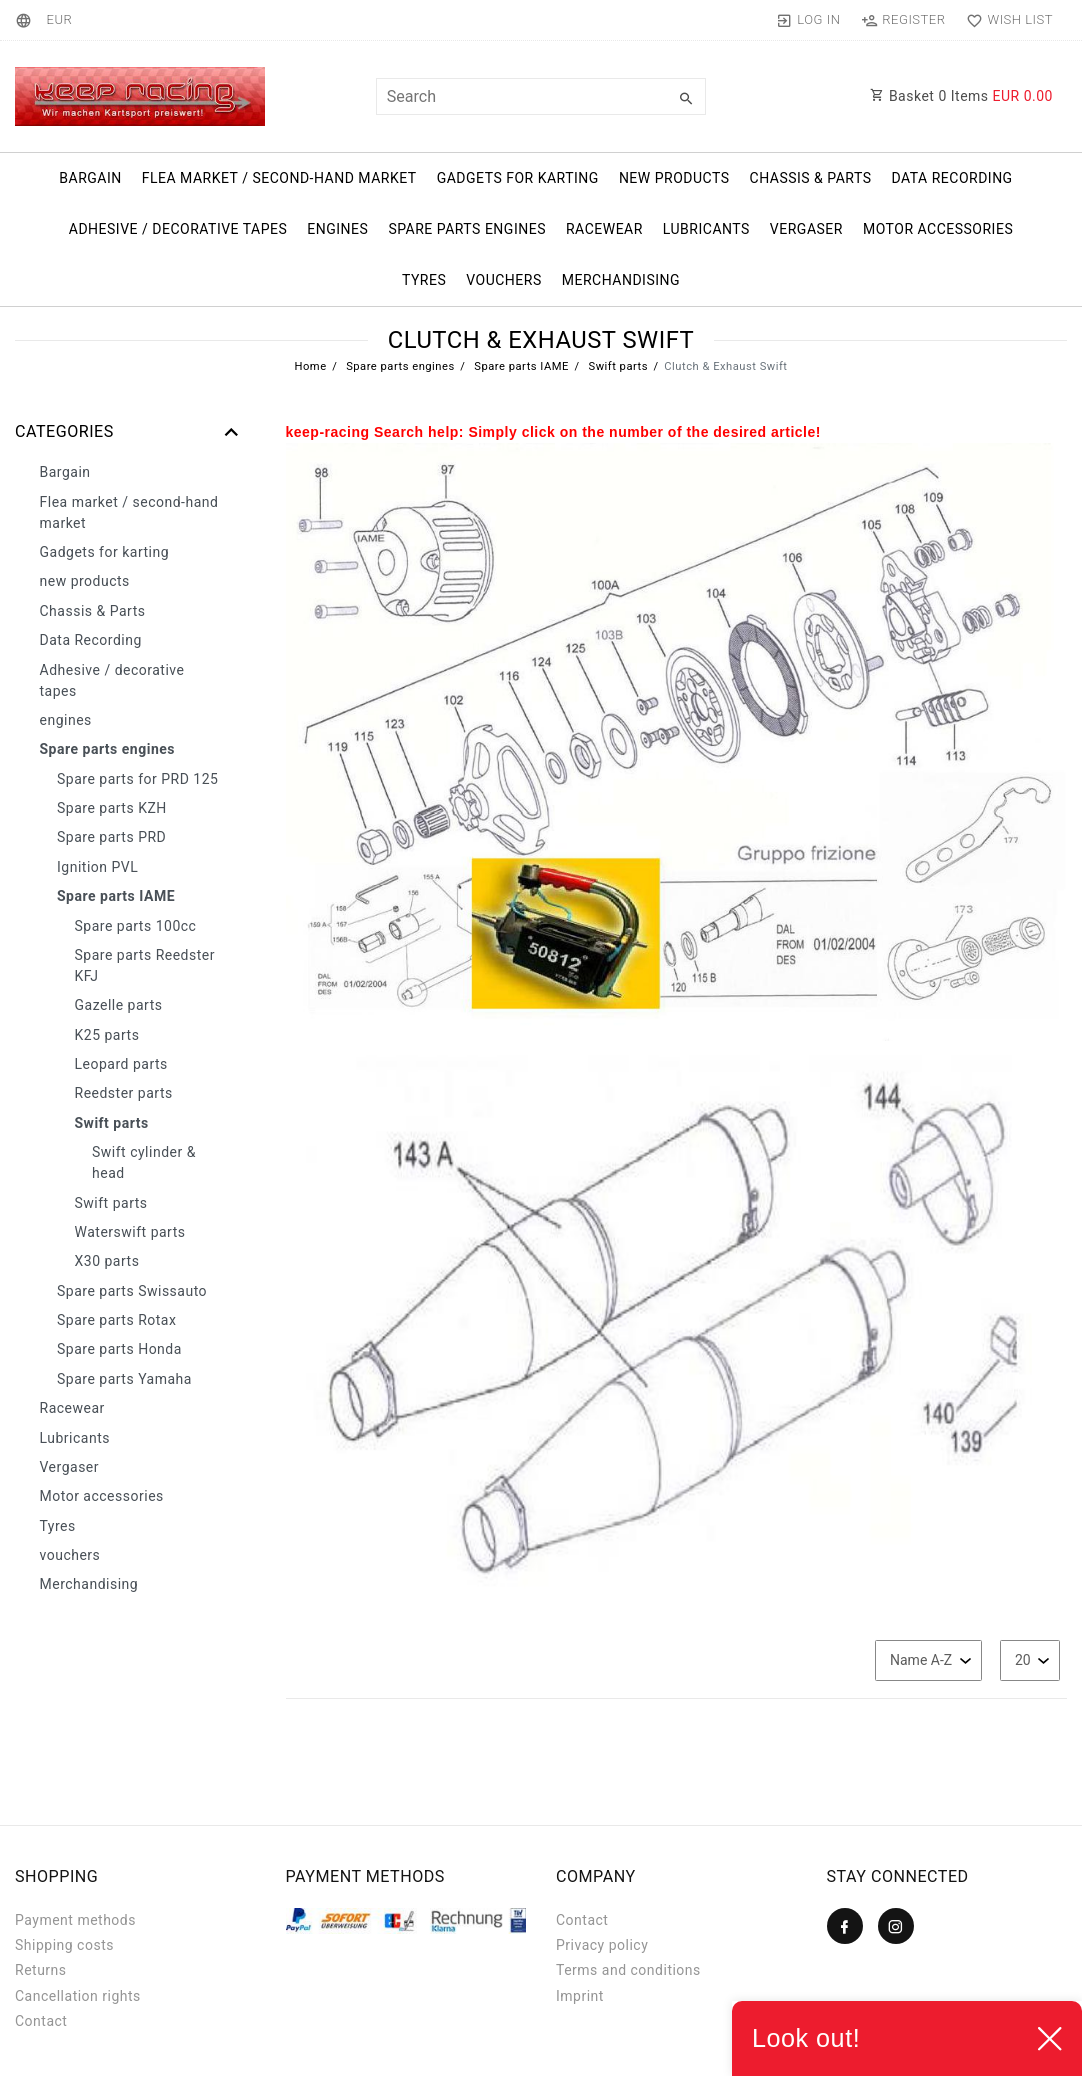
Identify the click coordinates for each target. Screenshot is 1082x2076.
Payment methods (75, 1920)
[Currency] (59, 20)
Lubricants (706, 229)
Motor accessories (938, 229)
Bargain (90, 178)
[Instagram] (896, 1926)
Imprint (580, 1996)
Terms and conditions (628, 1970)
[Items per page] (1030, 1660)
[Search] (686, 99)
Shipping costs (64, 1945)
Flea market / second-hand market (279, 178)
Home (310, 366)
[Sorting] (928, 1660)
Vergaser (806, 229)
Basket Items (961, 96)
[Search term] (541, 96)
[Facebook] (845, 1926)
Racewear (604, 229)
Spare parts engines (467, 229)
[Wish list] (1005, 20)
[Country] (26, 20)
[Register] (903, 20)
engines (337, 229)
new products (674, 178)
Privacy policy (602, 1945)
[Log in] (808, 20)
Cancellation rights (78, 1996)
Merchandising (621, 280)
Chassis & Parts (811, 178)
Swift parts (616, 366)
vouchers (504, 280)
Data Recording (951, 178)
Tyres (424, 280)
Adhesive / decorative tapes (178, 229)
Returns (41, 1970)
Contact (41, 2021)
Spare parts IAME (520, 366)
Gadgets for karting (518, 178)
